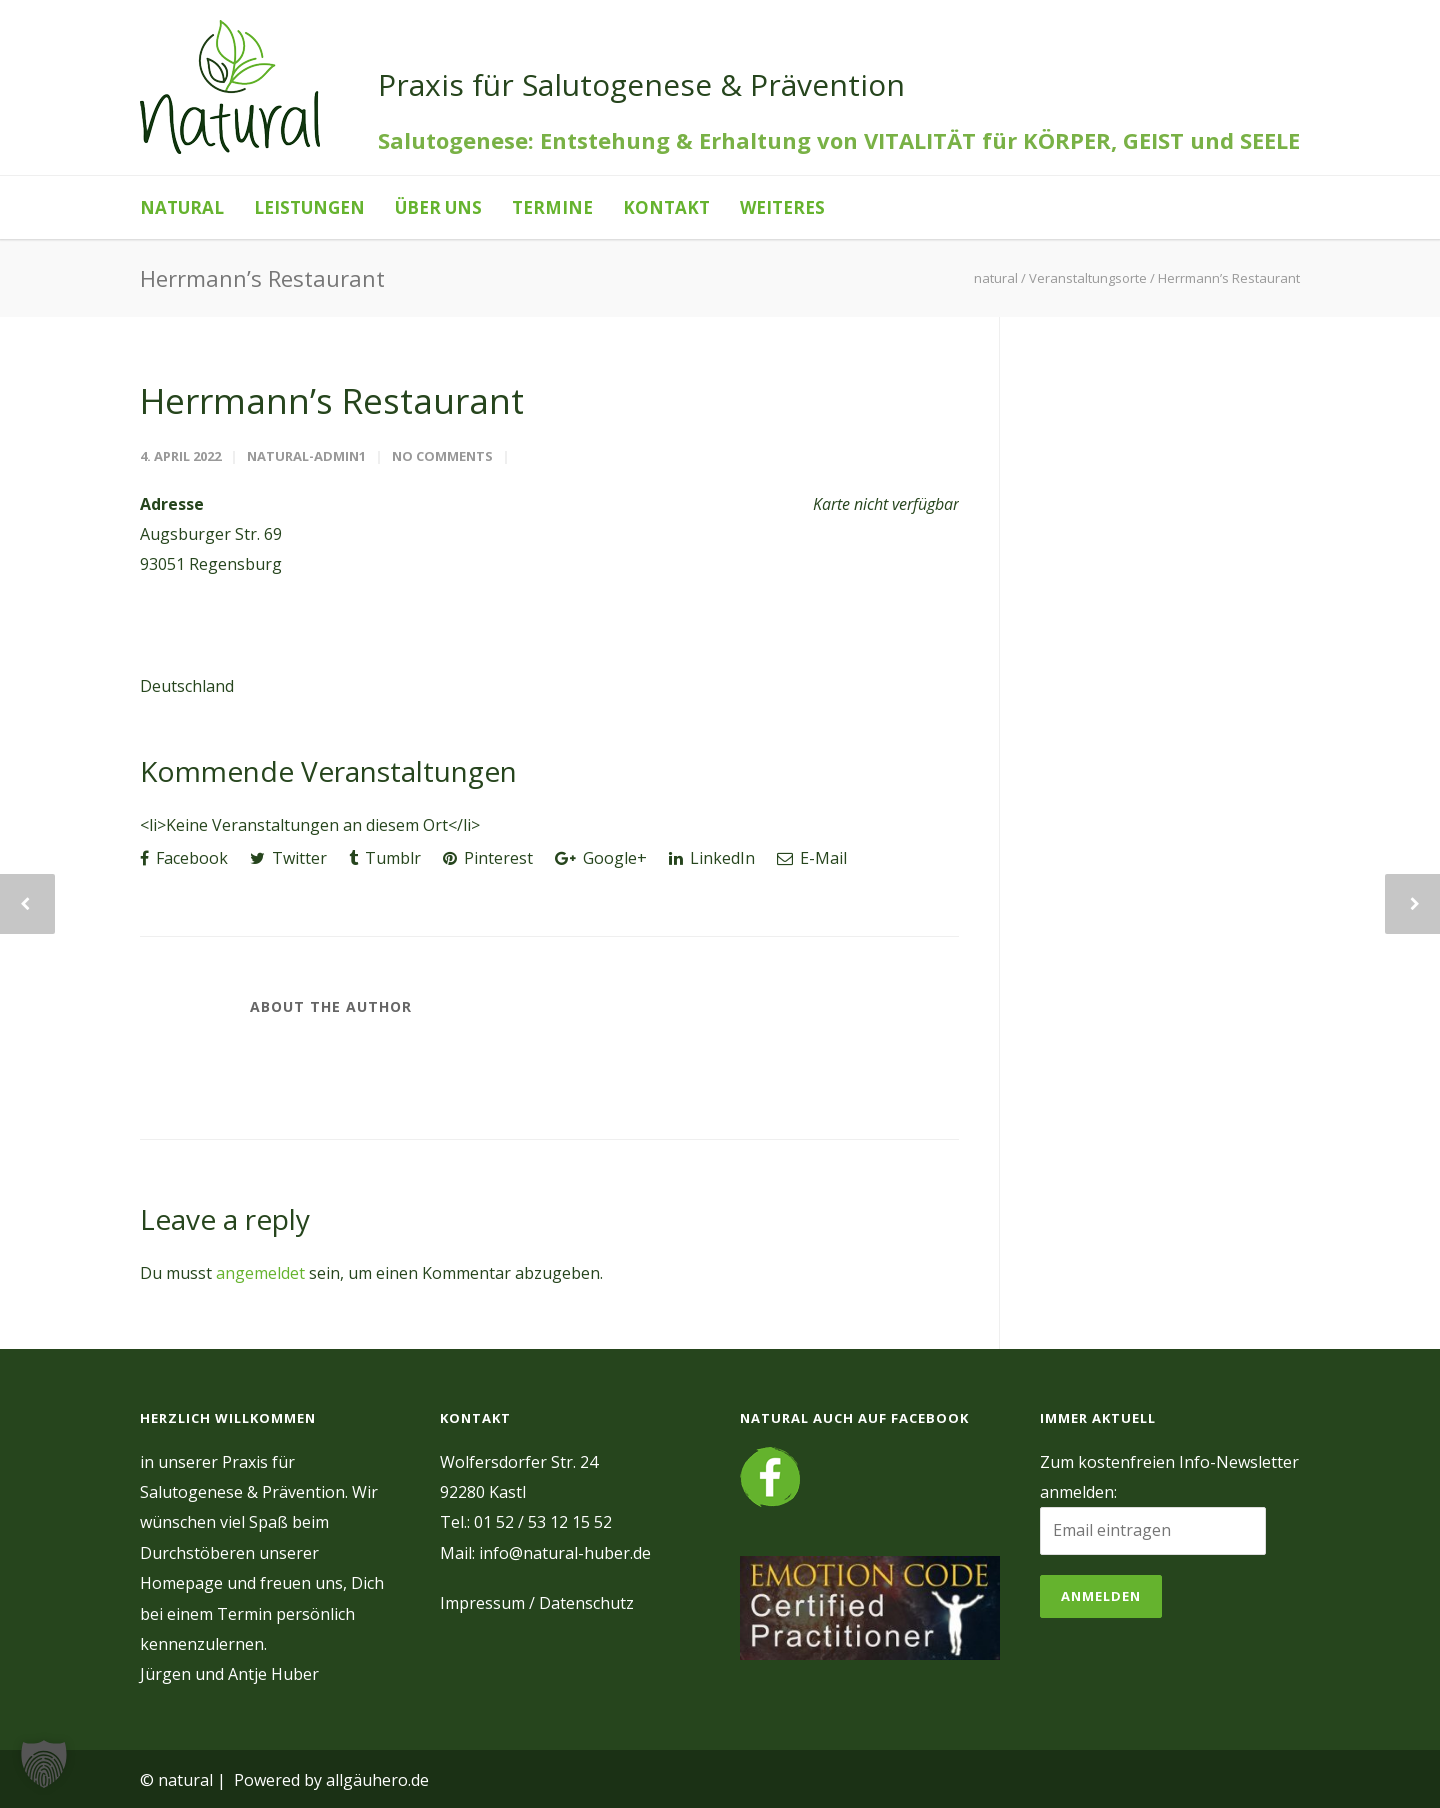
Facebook (184, 858)
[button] (44, 1764)
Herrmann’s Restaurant (332, 400)
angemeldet (260, 1273)
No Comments (442, 456)
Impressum (482, 1603)
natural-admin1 (306, 456)
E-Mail (812, 858)
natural (182, 207)
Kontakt (666, 207)
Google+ (601, 858)
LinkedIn (712, 858)
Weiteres (782, 207)
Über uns (438, 207)
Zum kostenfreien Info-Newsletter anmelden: (1169, 1477)
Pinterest (488, 858)
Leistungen (309, 207)
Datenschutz (586, 1603)
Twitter (288, 858)
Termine (552, 207)
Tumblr (385, 858)
